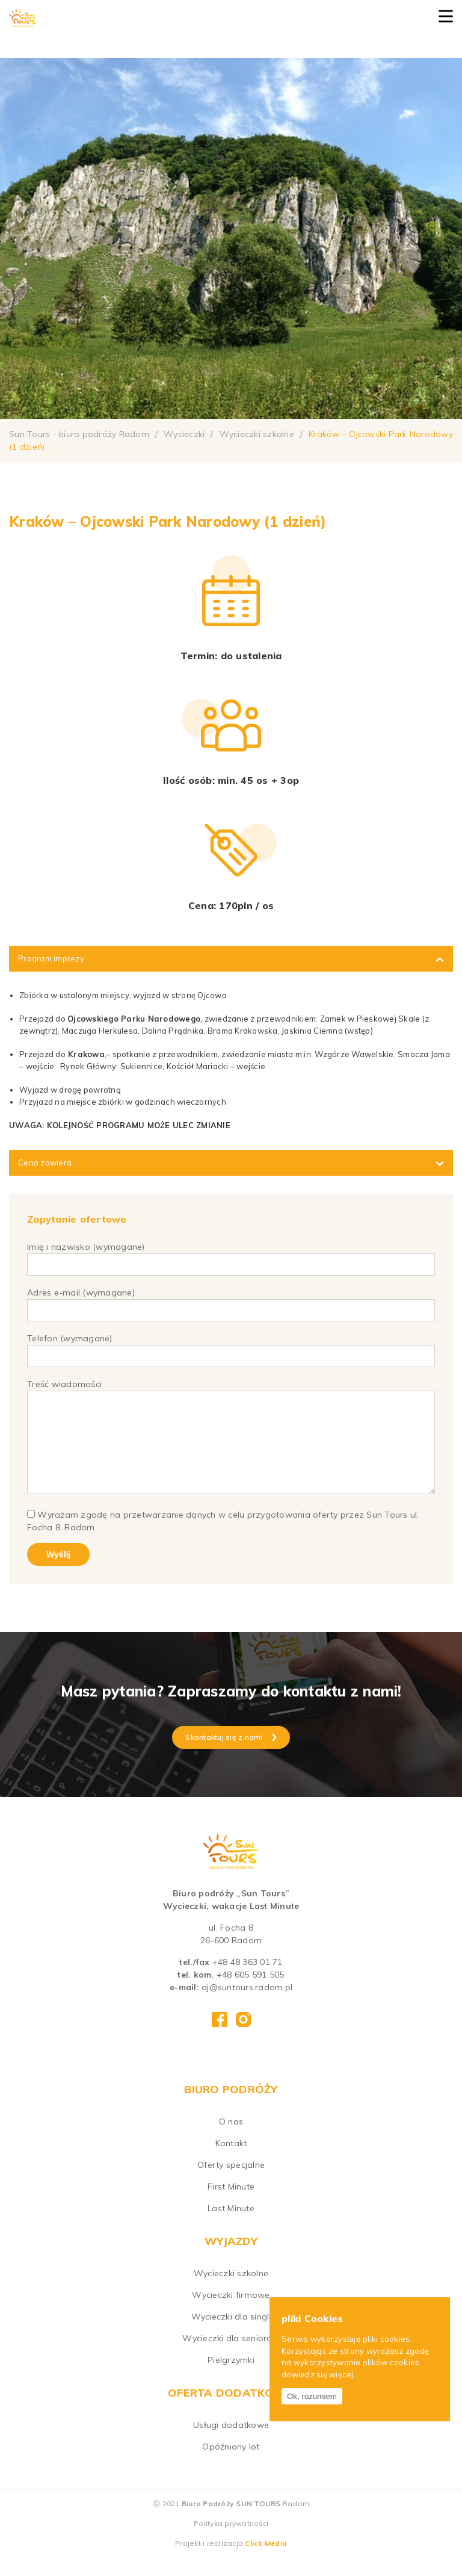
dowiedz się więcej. (319, 2374)
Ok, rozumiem (312, 2396)
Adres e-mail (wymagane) (231, 1301)
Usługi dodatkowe (231, 2443)
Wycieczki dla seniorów (231, 2356)
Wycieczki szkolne (231, 2291)
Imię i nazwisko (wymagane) (231, 1255)
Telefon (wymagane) (231, 1347)
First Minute (231, 2204)
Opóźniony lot (230, 2464)
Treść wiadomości (231, 1447)
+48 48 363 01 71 (247, 1980)
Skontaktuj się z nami (230, 1755)
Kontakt (231, 2161)
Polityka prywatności (231, 2541)
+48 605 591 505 (251, 1992)
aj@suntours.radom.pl (247, 2005)
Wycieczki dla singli (231, 2334)
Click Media (266, 2561)
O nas (231, 2139)
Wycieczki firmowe (231, 2313)
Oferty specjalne (231, 2182)
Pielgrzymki (231, 2378)
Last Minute (231, 2226)
